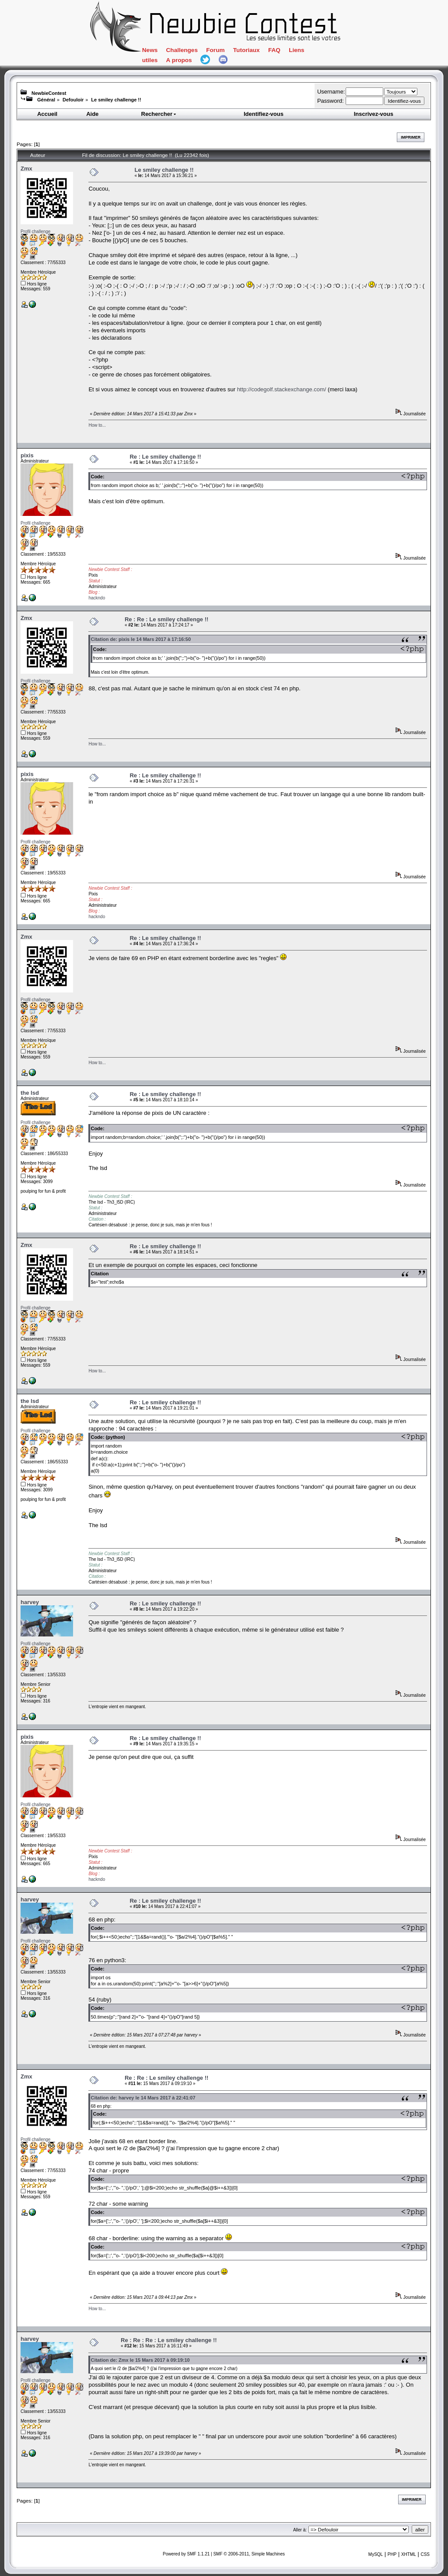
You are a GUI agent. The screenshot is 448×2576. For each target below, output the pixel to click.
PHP (392, 2554)
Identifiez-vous (264, 114)
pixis (27, 455)
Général (46, 99)
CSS (425, 2554)
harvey (30, 1602)
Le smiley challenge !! (116, 99)
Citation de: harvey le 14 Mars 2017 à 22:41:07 (143, 2097)
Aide (92, 114)
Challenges (182, 50)
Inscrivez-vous (373, 114)
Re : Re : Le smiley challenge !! (166, 619)
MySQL (375, 2554)
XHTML (408, 2554)
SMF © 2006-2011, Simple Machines (249, 2554)
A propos (179, 60)
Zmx (26, 168)
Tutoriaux (246, 50)
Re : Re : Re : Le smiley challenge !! (169, 2340)
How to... (96, 425)
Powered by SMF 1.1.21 (186, 2554)
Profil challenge (35, 231)
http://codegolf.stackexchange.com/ (281, 389)
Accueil (47, 114)
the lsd (30, 1093)
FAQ (274, 50)
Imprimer (410, 137)
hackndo (96, 597)
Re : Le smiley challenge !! (165, 456)
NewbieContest (49, 93)
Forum (215, 50)
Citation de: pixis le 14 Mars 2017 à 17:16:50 (141, 639)
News (150, 50)
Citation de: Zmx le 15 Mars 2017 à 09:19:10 (140, 2360)
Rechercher (159, 114)
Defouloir (73, 99)
